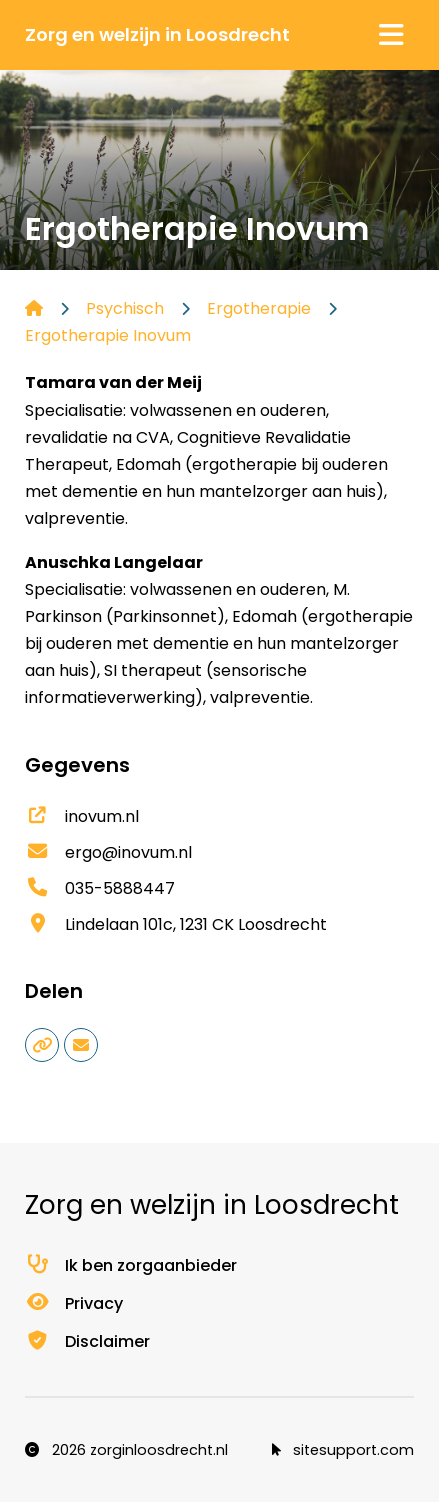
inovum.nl (82, 816)
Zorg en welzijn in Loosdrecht (157, 34)
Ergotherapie (259, 308)
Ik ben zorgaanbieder (131, 1265)
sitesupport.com (343, 1450)
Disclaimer (87, 1341)
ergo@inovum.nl (108, 852)
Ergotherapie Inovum (108, 335)
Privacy (74, 1303)
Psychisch (125, 308)
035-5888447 (100, 888)
